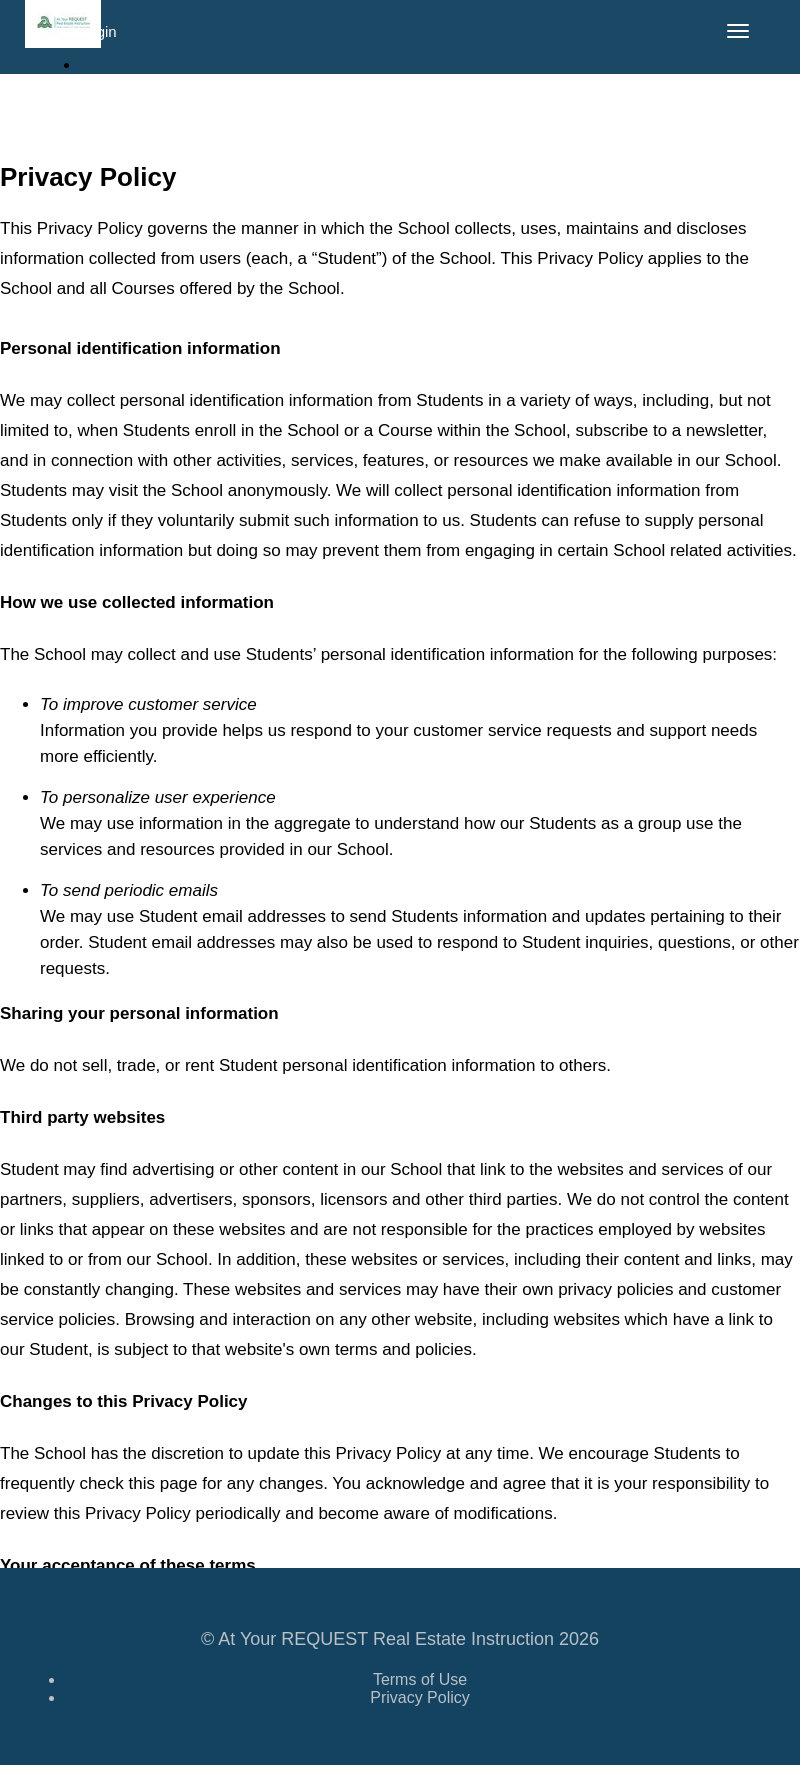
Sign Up (116, 97)
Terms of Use (420, 1679)
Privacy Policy (420, 1697)
